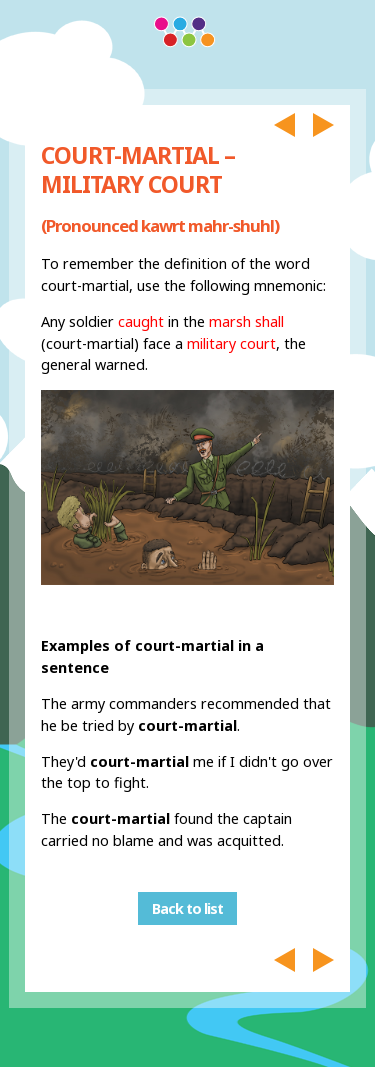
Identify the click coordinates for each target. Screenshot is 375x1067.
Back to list (187, 908)
